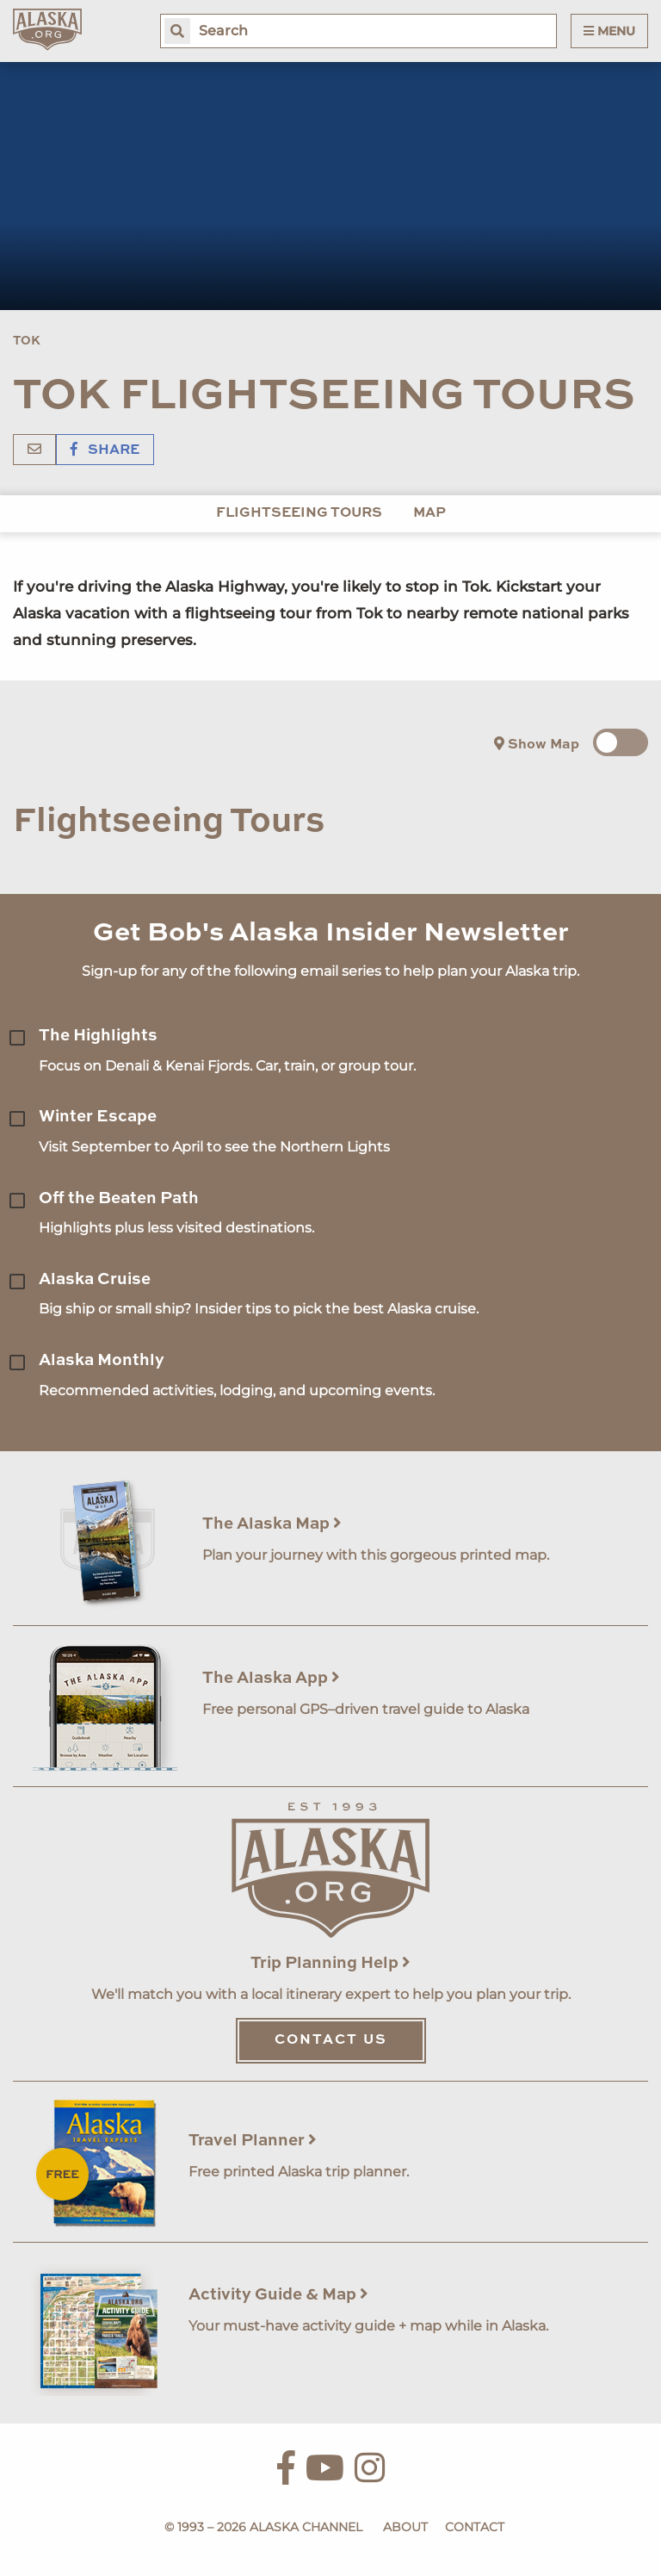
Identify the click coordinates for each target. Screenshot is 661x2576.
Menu (609, 31)
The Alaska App (271, 1678)
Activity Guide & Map (278, 2295)
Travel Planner (252, 2140)
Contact (474, 2527)
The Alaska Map (272, 1524)
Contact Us (331, 2040)
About (405, 2527)
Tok (26, 341)
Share (105, 450)
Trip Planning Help (330, 1963)
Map (429, 513)
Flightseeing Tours (299, 513)
